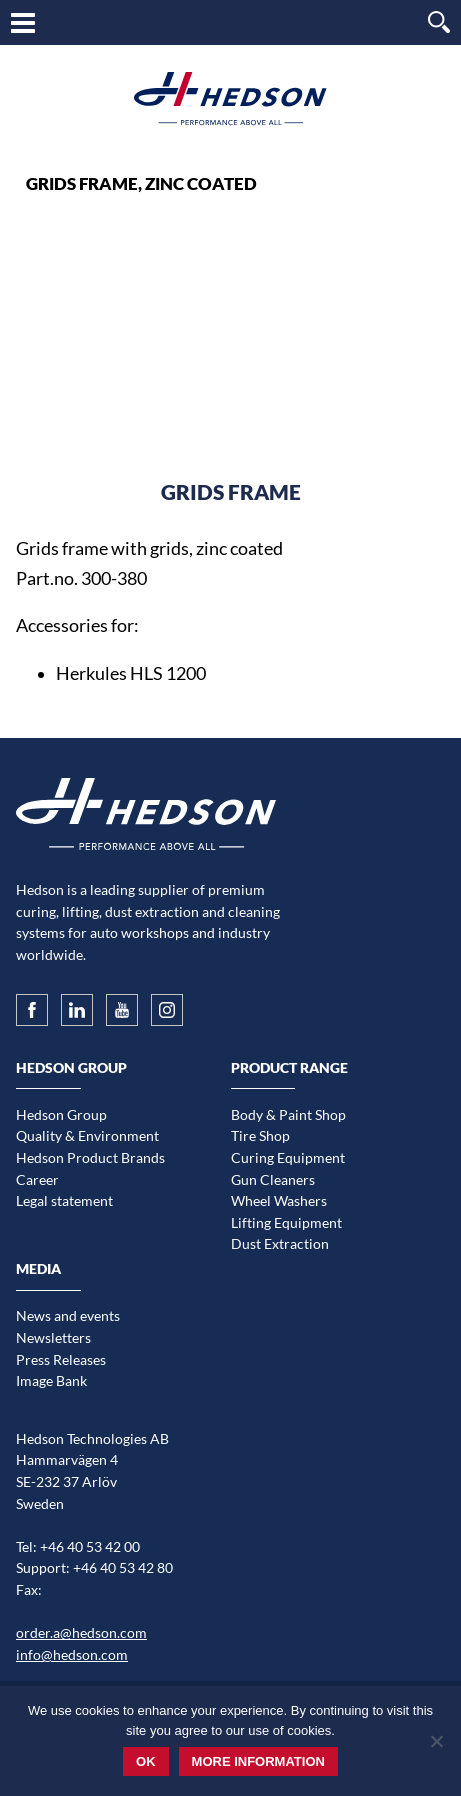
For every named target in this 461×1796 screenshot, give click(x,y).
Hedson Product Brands (90, 1157)
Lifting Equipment (286, 1222)
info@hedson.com (72, 1654)
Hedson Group (61, 1114)
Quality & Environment (87, 1135)
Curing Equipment (288, 1157)
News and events (68, 1315)
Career (37, 1179)
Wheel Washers (279, 1200)
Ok (146, 1761)
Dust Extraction (280, 1243)
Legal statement (64, 1200)
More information (258, 1761)
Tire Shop (260, 1135)
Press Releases (61, 1359)
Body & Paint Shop (288, 1114)
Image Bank (51, 1380)
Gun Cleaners (273, 1179)
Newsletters (53, 1337)
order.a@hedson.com (81, 1632)
